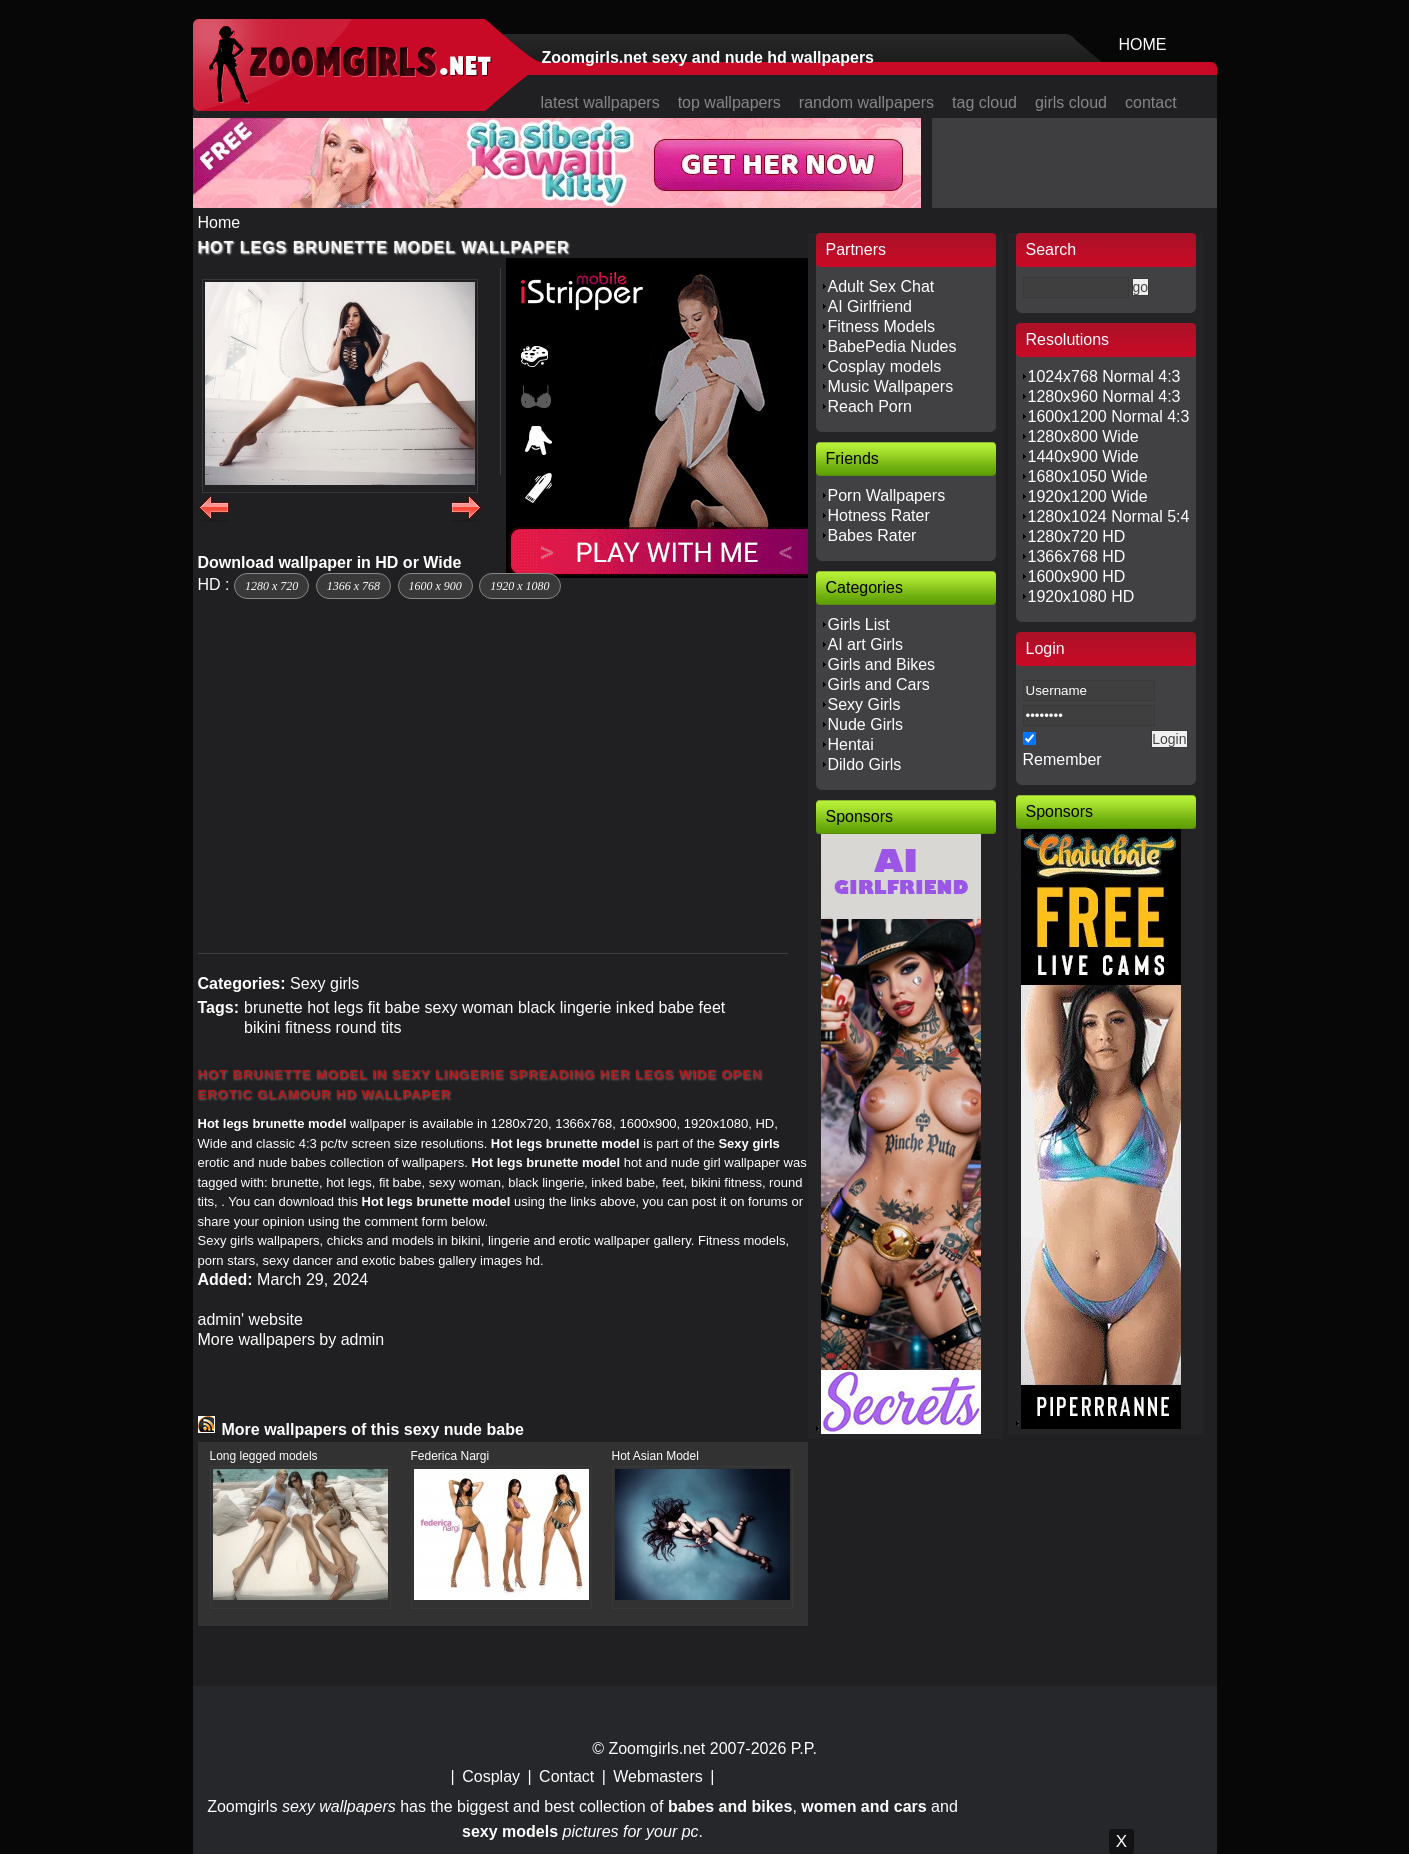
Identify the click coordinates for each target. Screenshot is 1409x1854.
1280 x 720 (271, 586)
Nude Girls (866, 724)
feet (712, 1007)
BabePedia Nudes (892, 346)
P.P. (804, 1748)
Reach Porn (870, 406)
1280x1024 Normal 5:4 (1109, 516)
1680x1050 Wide (1088, 476)
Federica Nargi (450, 1456)
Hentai (851, 744)
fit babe (394, 1007)
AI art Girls (866, 644)
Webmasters (658, 1776)
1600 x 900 (435, 586)
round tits (369, 1027)
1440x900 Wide (1083, 456)
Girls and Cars (879, 684)
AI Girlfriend (870, 306)
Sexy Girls (864, 704)
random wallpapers (866, 102)
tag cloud (984, 102)
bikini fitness (287, 1027)
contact (1151, 102)
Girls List (859, 624)
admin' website (250, 1319)
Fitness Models (882, 326)
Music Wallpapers (891, 386)
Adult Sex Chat (881, 286)
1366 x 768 (353, 586)
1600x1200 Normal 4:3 (1109, 416)
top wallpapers (729, 102)
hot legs (335, 1007)
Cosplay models (885, 366)
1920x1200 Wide (1088, 496)
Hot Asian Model (655, 1456)
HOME (1143, 44)
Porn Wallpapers (887, 495)
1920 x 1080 (519, 586)
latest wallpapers (600, 102)
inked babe (655, 1007)
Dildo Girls (865, 764)
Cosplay (491, 1776)
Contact (566, 1776)
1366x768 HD (1077, 556)
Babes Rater (872, 535)
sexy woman (469, 1007)
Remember (1062, 759)
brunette (273, 1007)
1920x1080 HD (1081, 596)
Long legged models (264, 1456)
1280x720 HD (1077, 536)
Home (219, 222)
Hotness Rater (879, 515)
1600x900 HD (1077, 576)
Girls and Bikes (882, 664)
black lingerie (564, 1007)
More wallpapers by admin (291, 1339)
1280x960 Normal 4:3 (1104, 396)
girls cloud (1071, 102)
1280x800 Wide (1083, 436)
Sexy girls (324, 983)
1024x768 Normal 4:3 (1104, 376)
